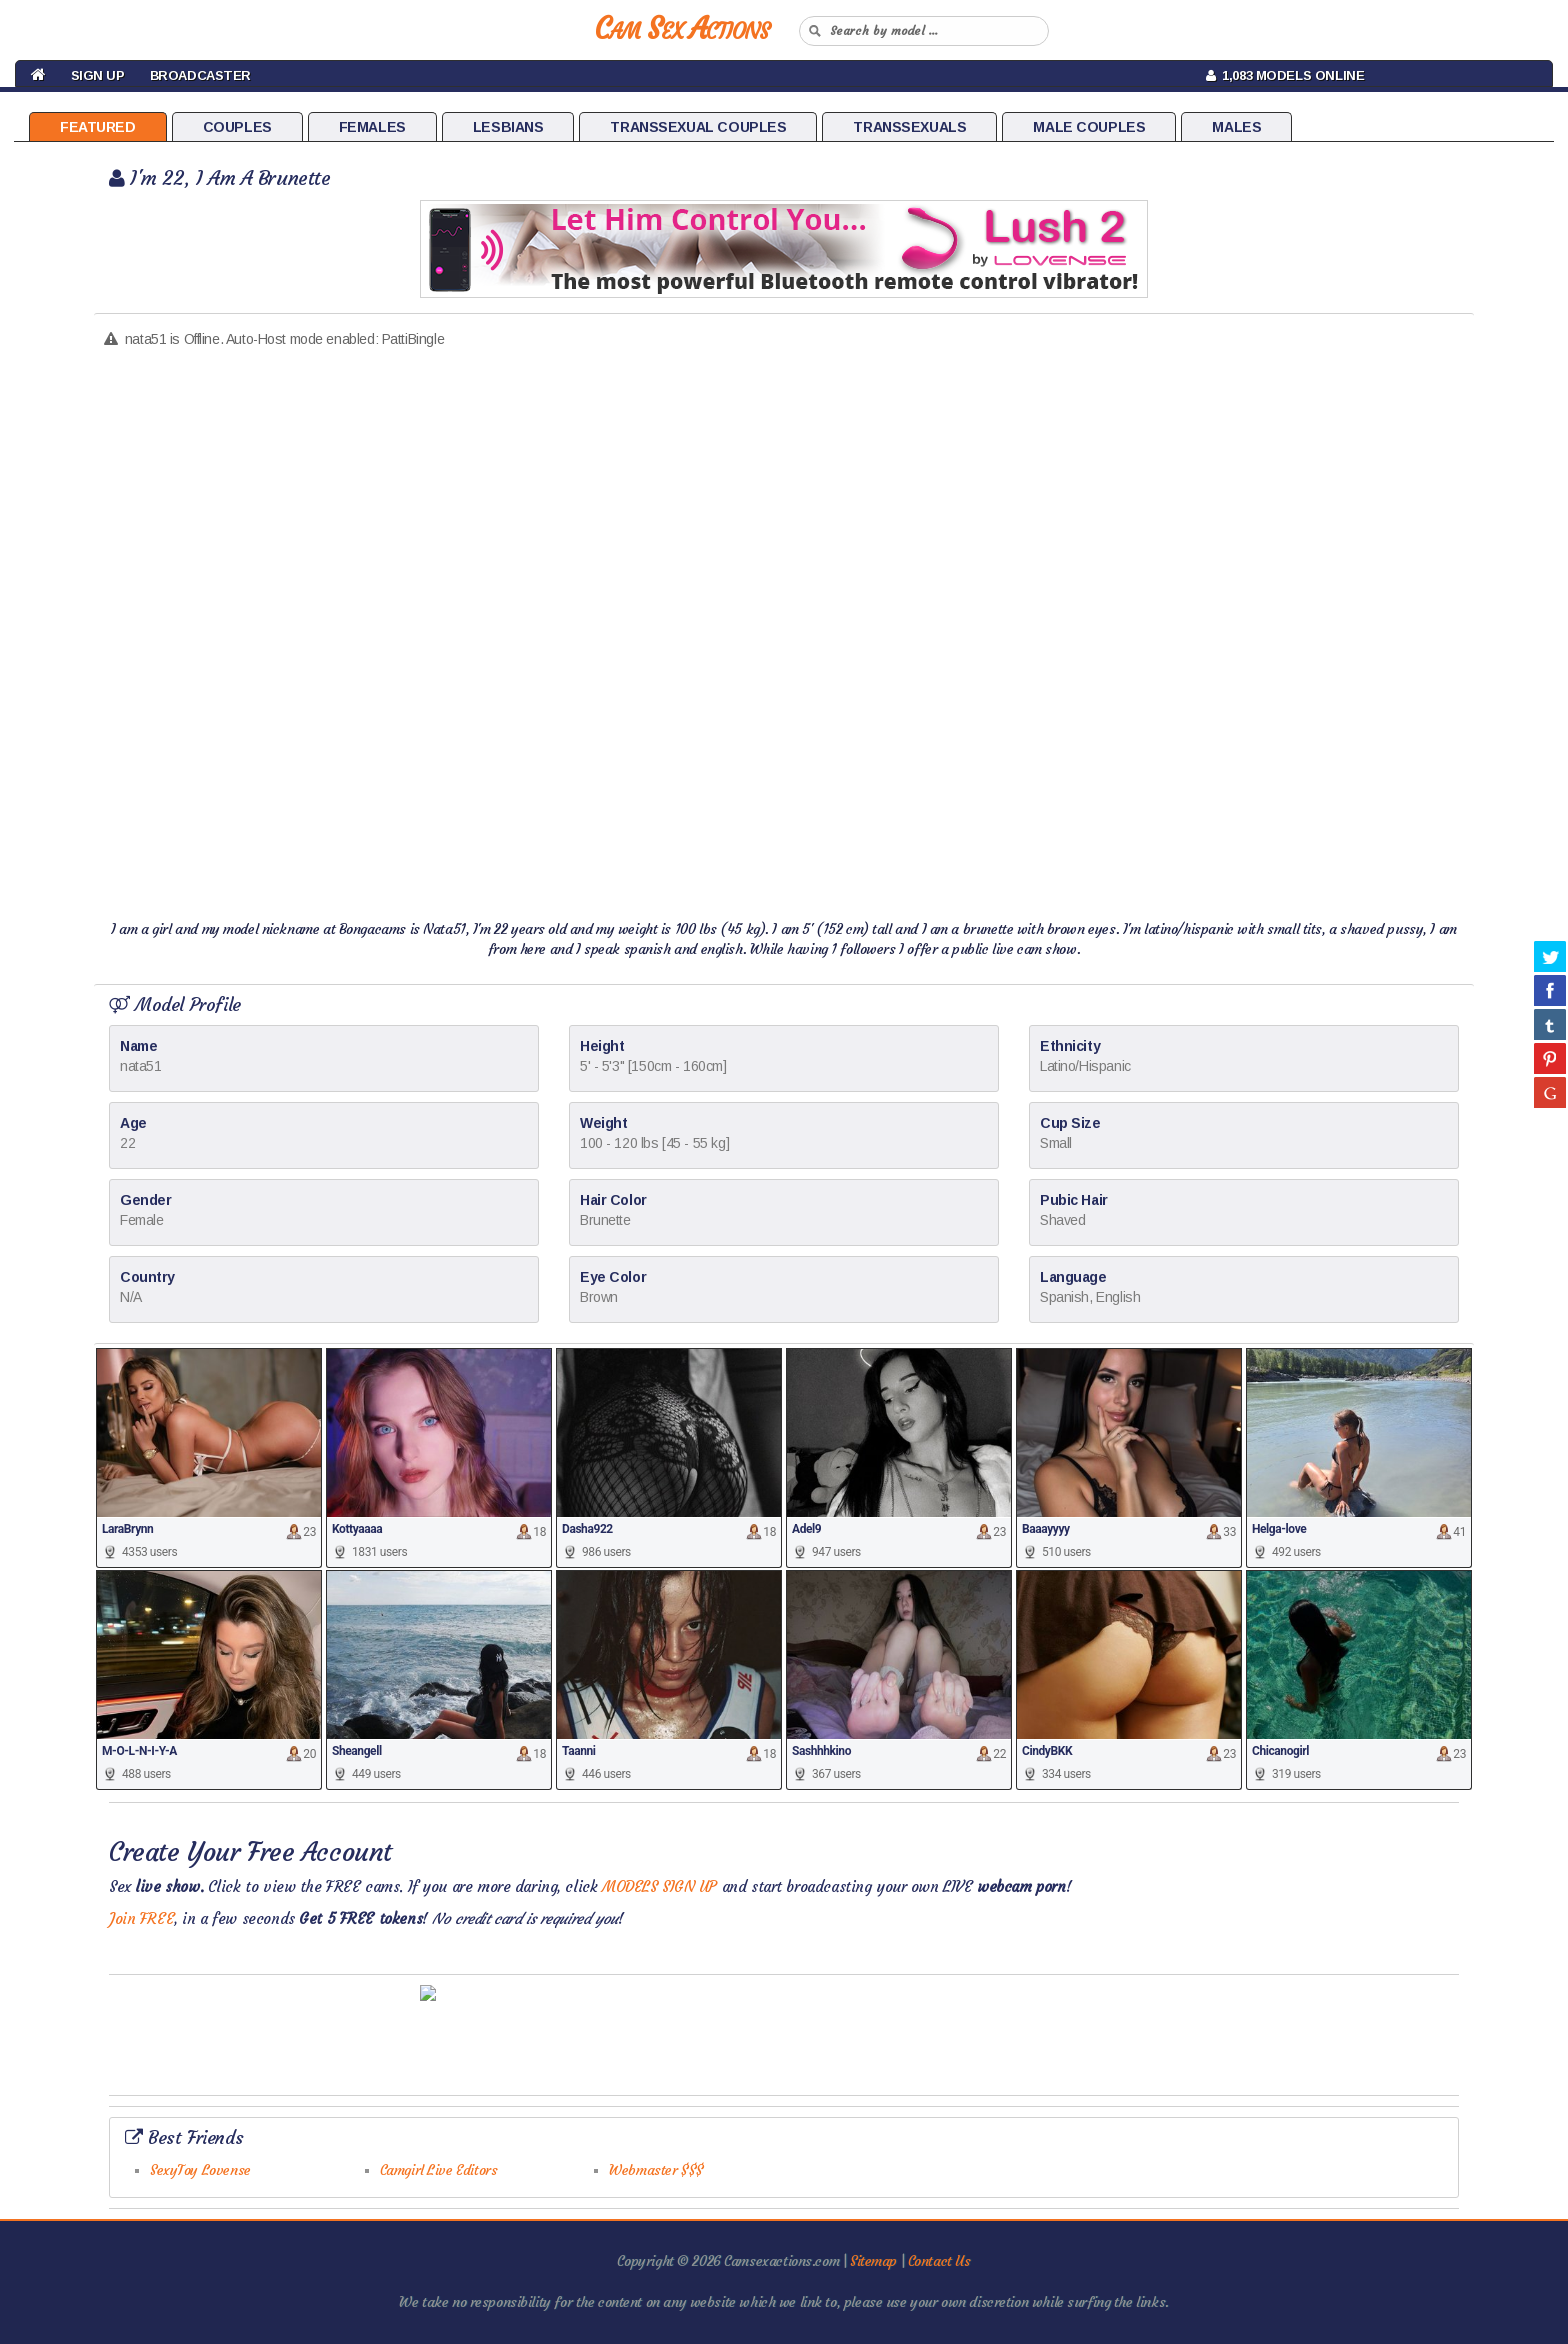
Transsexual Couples (698, 127)
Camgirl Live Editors (439, 2170)
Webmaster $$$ (656, 2170)
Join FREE (141, 1918)
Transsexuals (909, 127)
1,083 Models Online (1285, 75)
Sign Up (98, 75)
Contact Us (939, 2261)
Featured (98, 127)
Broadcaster (200, 75)
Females (372, 127)
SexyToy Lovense (200, 2170)
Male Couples (1089, 127)
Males (1236, 127)
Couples (237, 127)
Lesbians (508, 127)
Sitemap (873, 2261)
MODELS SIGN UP (659, 1886)
